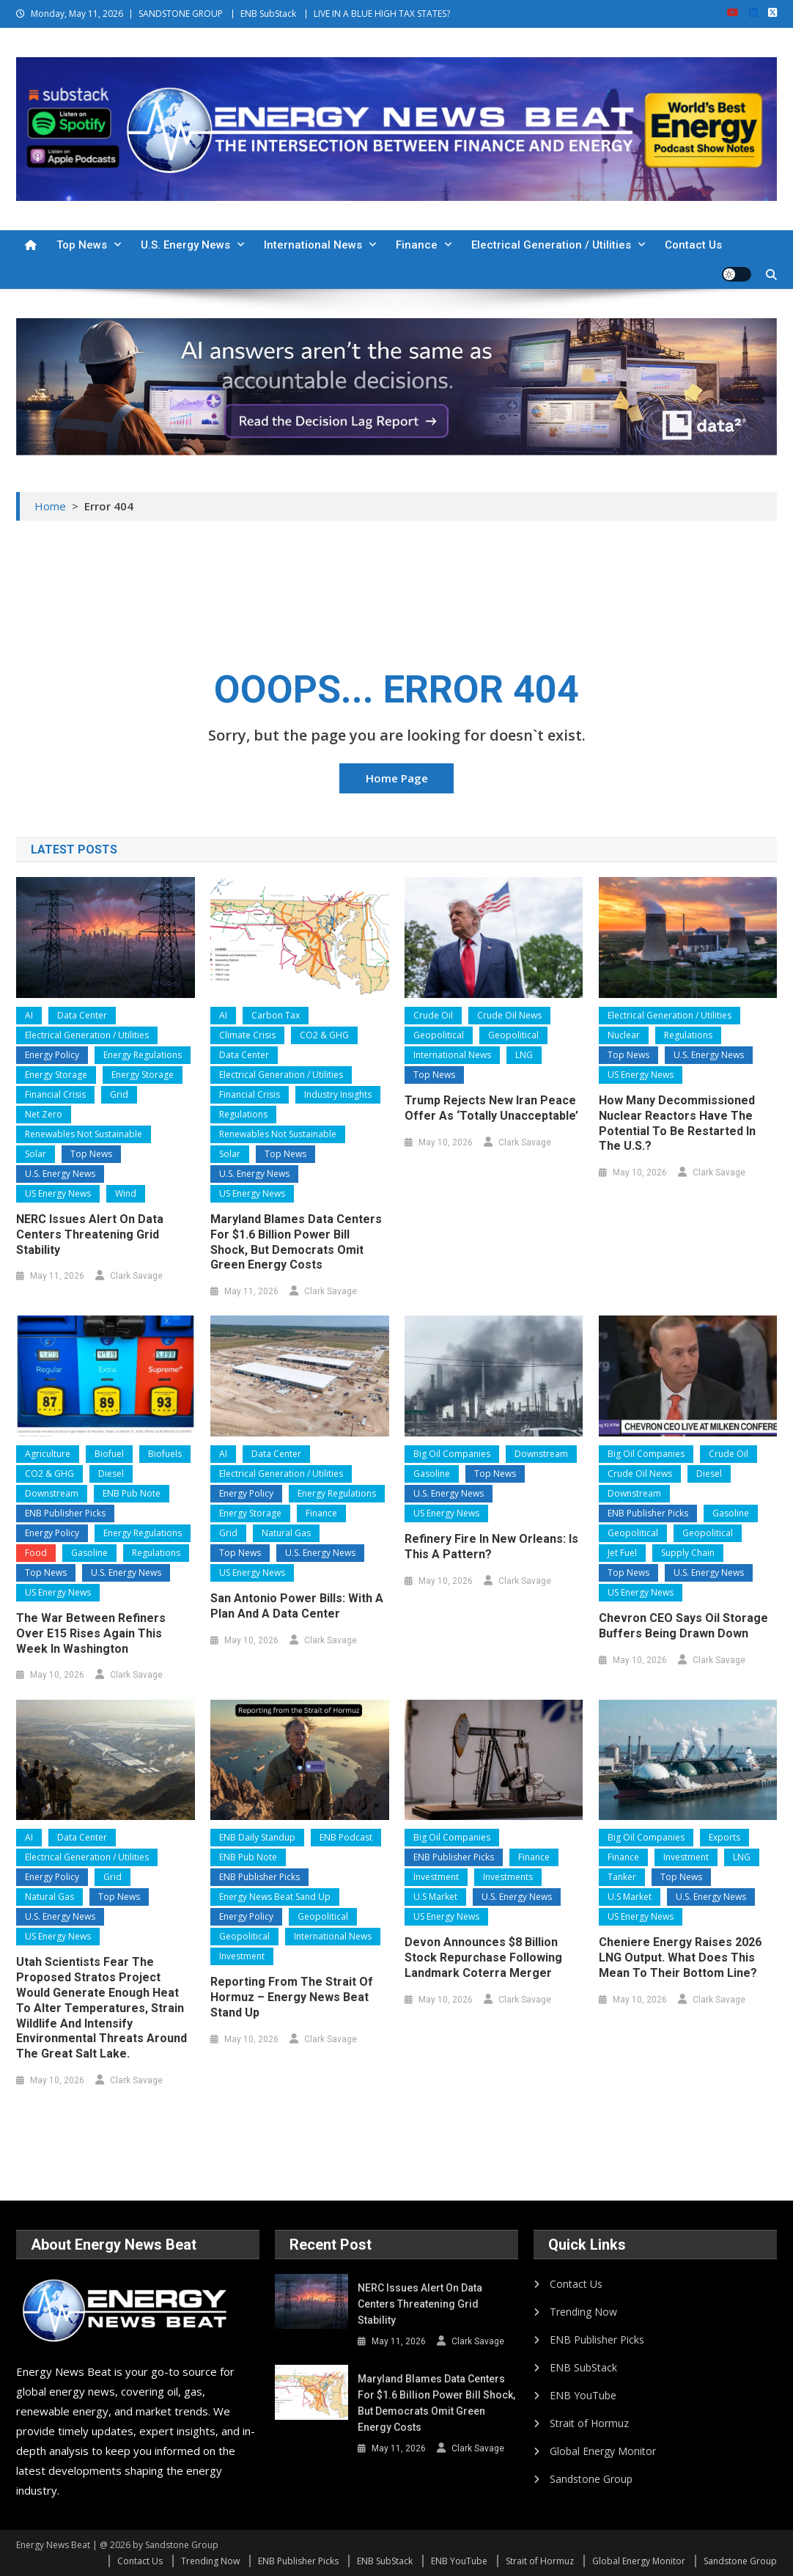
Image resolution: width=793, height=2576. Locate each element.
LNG (524, 1055)
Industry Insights (338, 1094)
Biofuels (165, 1453)
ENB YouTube (583, 2395)
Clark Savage (136, 1276)
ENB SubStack (268, 13)
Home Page (397, 778)
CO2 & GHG (324, 1035)
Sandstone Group (591, 2479)
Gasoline (89, 1552)
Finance (417, 245)
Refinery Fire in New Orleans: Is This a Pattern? (491, 1546)
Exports (724, 1837)
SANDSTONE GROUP (181, 13)
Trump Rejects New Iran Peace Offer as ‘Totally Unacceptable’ (491, 1108)
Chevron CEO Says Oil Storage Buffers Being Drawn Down (683, 1625)
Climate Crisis (247, 1035)
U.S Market (435, 1896)
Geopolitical (438, 1035)
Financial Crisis (55, 1094)
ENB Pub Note (132, 1493)
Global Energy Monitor (603, 2451)
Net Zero (43, 1114)
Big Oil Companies (451, 1453)
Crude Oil (433, 1015)
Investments (508, 1877)
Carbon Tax (275, 1015)
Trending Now (583, 2312)
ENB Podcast (346, 1837)
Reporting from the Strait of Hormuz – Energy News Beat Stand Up (291, 1997)
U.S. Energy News (185, 245)
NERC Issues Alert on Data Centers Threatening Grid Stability (89, 1234)
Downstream (51, 1493)
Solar (35, 1154)
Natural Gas (286, 1533)
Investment (242, 1956)
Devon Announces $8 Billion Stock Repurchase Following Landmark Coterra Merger (483, 1957)
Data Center (82, 1015)
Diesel (111, 1473)
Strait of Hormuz (589, 2423)
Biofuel (109, 1453)
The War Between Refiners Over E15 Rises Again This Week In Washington (91, 1633)
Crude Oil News (509, 1015)
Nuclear (624, 1035)
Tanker (622, 1877)
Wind (125, 1193)
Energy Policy (52, 1055)
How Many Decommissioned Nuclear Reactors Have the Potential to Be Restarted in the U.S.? (677, 1123)
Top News (81, 245)
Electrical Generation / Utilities (551, 245)
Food (36, 1552)
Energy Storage (56, 1074)
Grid (119, 1094)
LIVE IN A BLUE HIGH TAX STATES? (382, 13)
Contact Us (693, 245)
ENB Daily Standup (257, 1837)
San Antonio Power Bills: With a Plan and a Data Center (296, 1606)
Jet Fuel (622, 1552)
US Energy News (58, 1193)
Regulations (243, 1114)
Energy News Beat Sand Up (275, 1896)
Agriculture (47, 1453)
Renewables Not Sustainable (83, 1134)
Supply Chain (688, 1552)
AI (29, 1015)
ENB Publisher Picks (65, 1513)
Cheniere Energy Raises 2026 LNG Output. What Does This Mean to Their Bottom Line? (680, 1957)
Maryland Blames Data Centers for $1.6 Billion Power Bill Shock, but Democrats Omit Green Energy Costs (296, 1242)
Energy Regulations (142, 1055)
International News (313, 245)
